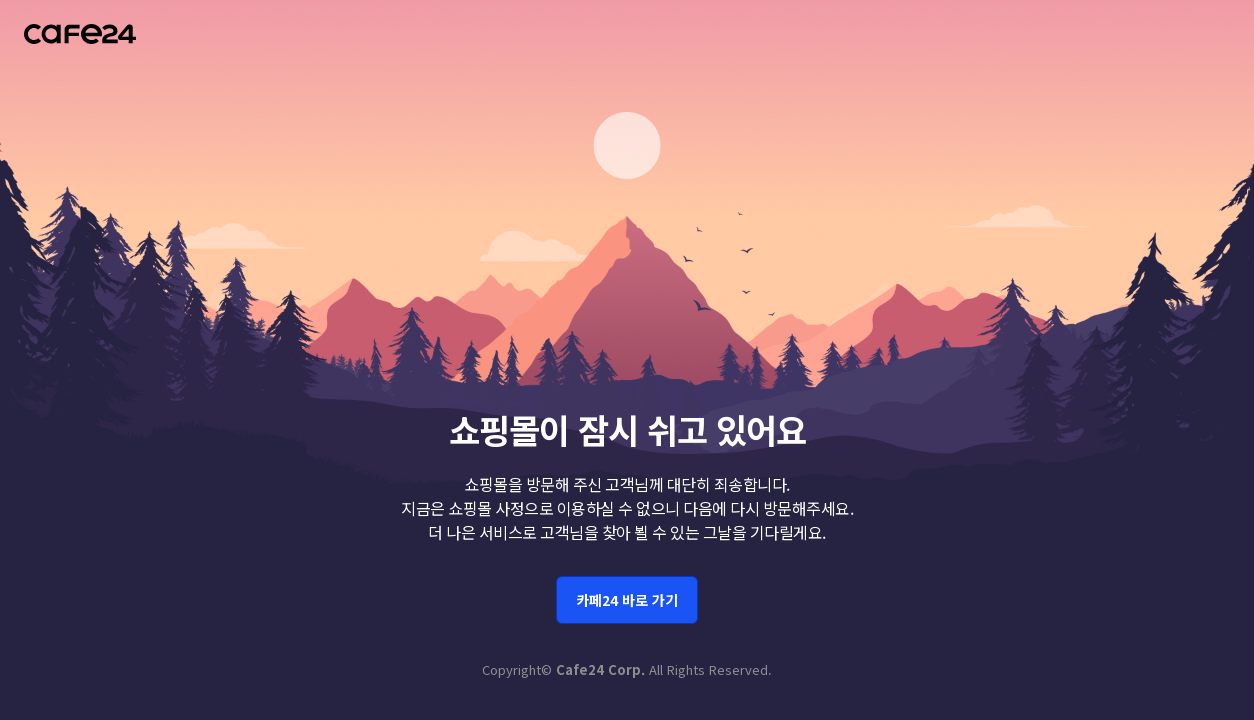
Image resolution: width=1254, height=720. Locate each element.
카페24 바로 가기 (627, 596)
